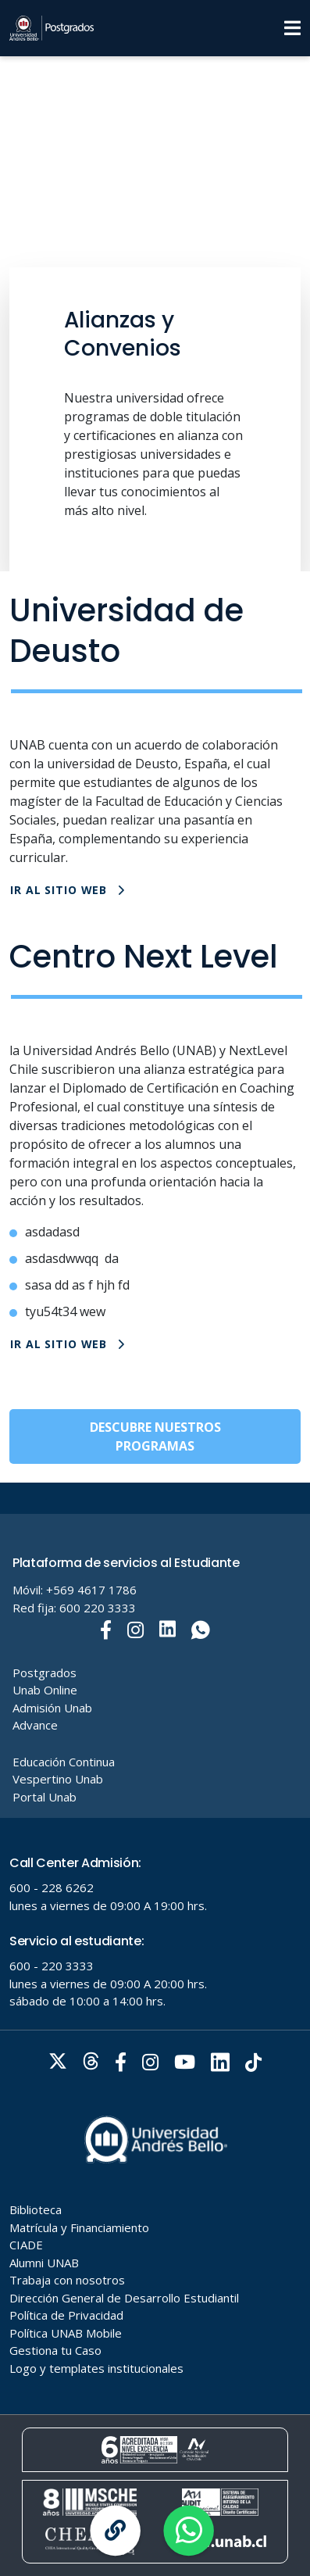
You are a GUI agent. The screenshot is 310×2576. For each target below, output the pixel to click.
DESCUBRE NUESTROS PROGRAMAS (155, 1436)
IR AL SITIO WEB (67, 889)
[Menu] (292, 28)
